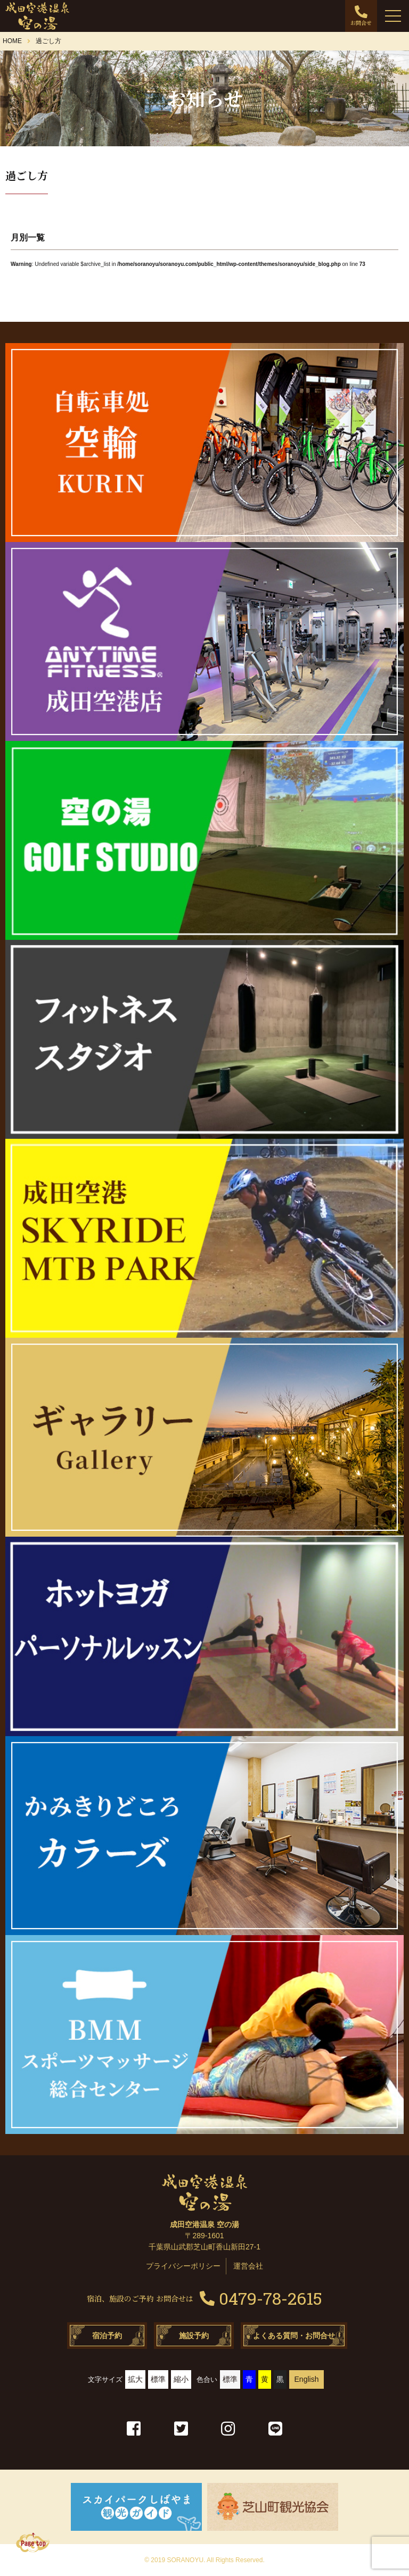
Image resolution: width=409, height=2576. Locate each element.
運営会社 (248, 2266)
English (307, 2379)
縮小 (181, 2379)
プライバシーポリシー (183, 2266)
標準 (158, 2379)
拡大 (135, 2379)
